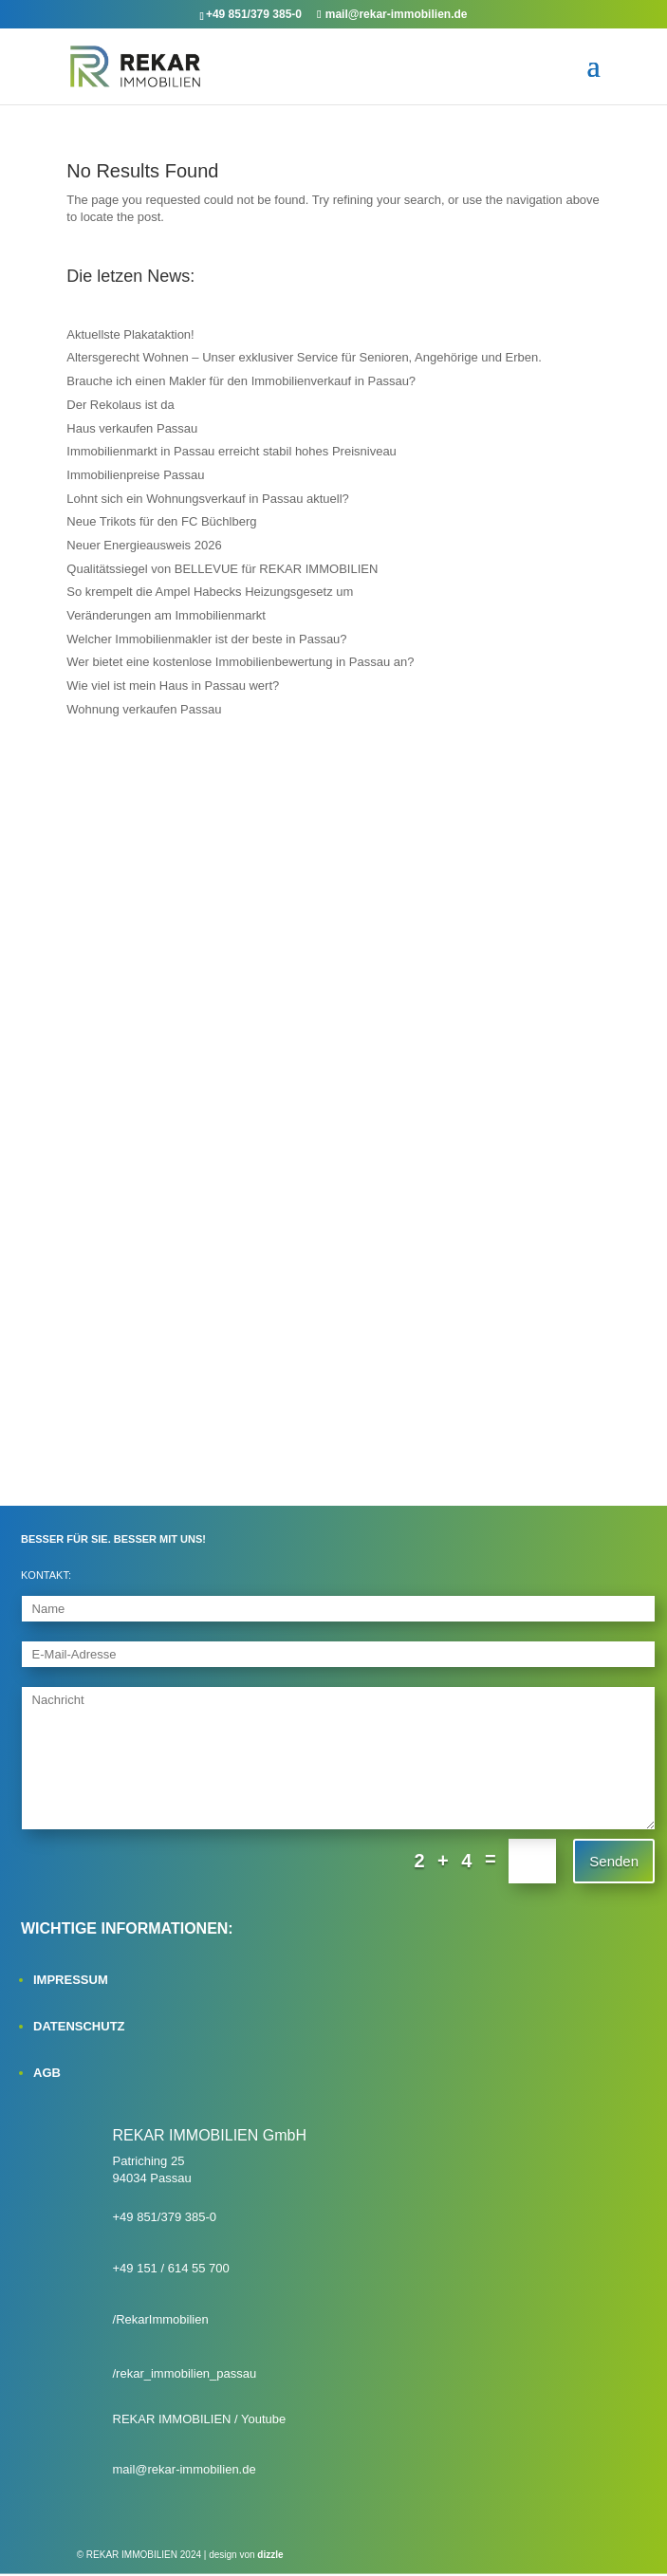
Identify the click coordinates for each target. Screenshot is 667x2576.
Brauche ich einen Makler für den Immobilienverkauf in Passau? (241, 381)
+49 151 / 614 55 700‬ (171, 2268)
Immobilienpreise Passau (135, 475)
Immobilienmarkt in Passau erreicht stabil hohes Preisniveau (231, 451)
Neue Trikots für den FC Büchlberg (161, 521)
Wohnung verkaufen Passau (143, 709)
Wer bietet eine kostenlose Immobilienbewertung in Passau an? (240, 662)
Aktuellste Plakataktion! (130, 334)
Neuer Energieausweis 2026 (143, 545)
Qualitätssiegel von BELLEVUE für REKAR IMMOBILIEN (222, 569)
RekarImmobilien (162, 2319)
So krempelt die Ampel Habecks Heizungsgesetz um (209, 591)
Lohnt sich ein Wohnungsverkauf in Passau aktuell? (207, 498)
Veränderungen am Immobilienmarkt (166, 615)
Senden (614, 1861)
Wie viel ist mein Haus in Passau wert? (172, 685)
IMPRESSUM (70, 1980)
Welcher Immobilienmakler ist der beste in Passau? (206, 639)
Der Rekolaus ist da (120, 405)
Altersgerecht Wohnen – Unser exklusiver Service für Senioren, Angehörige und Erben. (304, 357)
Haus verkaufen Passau (131, 428)
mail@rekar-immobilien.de (184, 2469)
